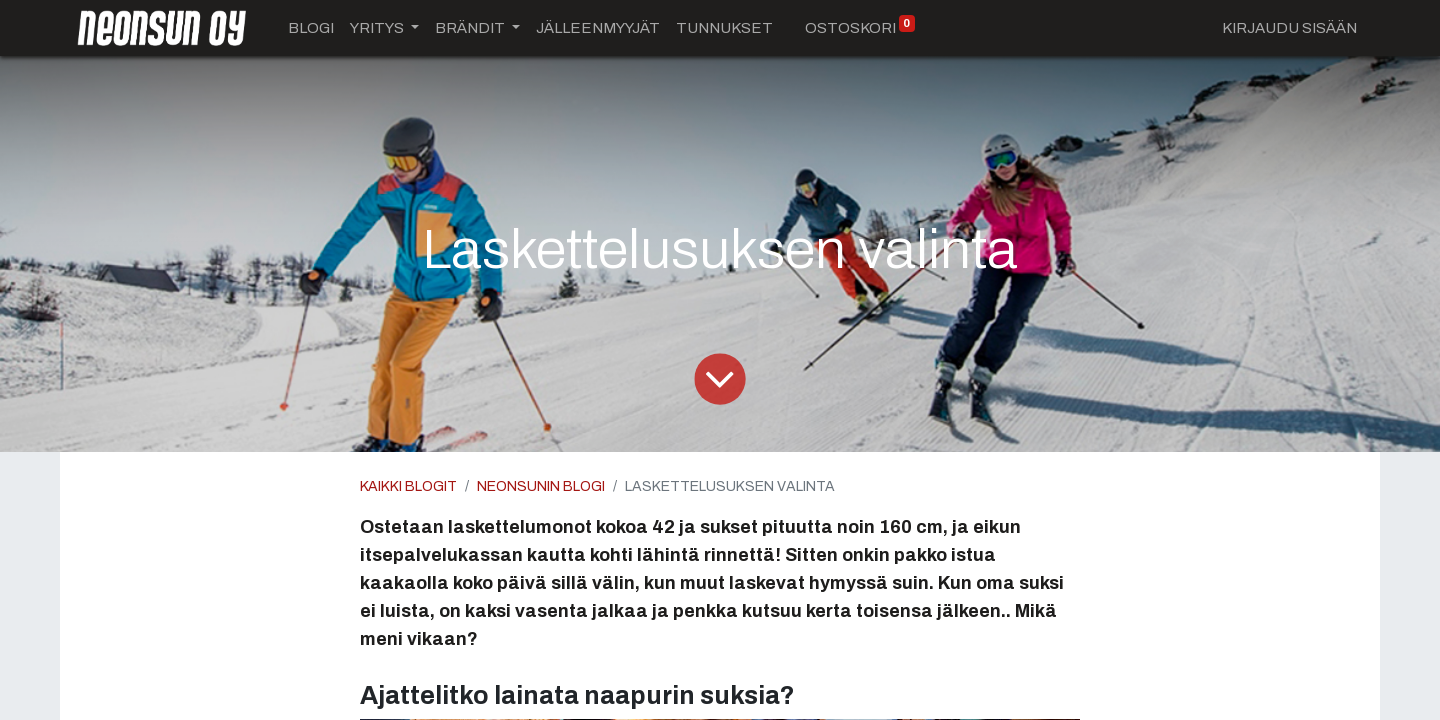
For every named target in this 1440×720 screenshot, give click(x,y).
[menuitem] (311, 28)
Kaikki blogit (408, 486)
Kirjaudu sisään (1289, 28)
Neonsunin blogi (541, 486)
